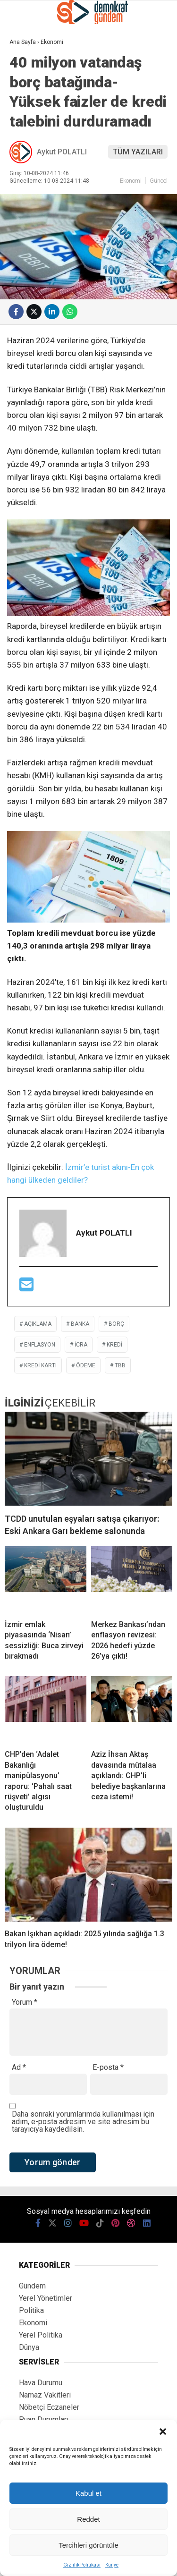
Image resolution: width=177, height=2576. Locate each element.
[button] (163, 2431)
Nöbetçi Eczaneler (49, 2407)
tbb (120, 1365)
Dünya (29, 2347)
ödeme (85, 1365)
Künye (111, 2565)
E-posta (108, 2067)
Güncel (159, 180)
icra (81, 1344)
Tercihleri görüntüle (88, 2545)
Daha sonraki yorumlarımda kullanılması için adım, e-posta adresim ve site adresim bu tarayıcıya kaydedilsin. (83, 2121)
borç (116, 1324)
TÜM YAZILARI (138, 151)
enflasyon (39, 1344)
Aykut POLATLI (62, 151)
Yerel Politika (40, 2334)
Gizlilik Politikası (82, 2565)
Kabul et (88, 2493)
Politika (31, 2310)
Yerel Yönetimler (45, 2298)
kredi (114, 1344)
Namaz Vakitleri (45, 2394)
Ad (19, 2067)
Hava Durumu (40, 2382)
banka (80, 1324)
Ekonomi (131, 180)
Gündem (32, 2285)
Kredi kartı (40, 1365)
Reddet (88, 2519)
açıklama (37, 1324)
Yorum (24, 2002)
